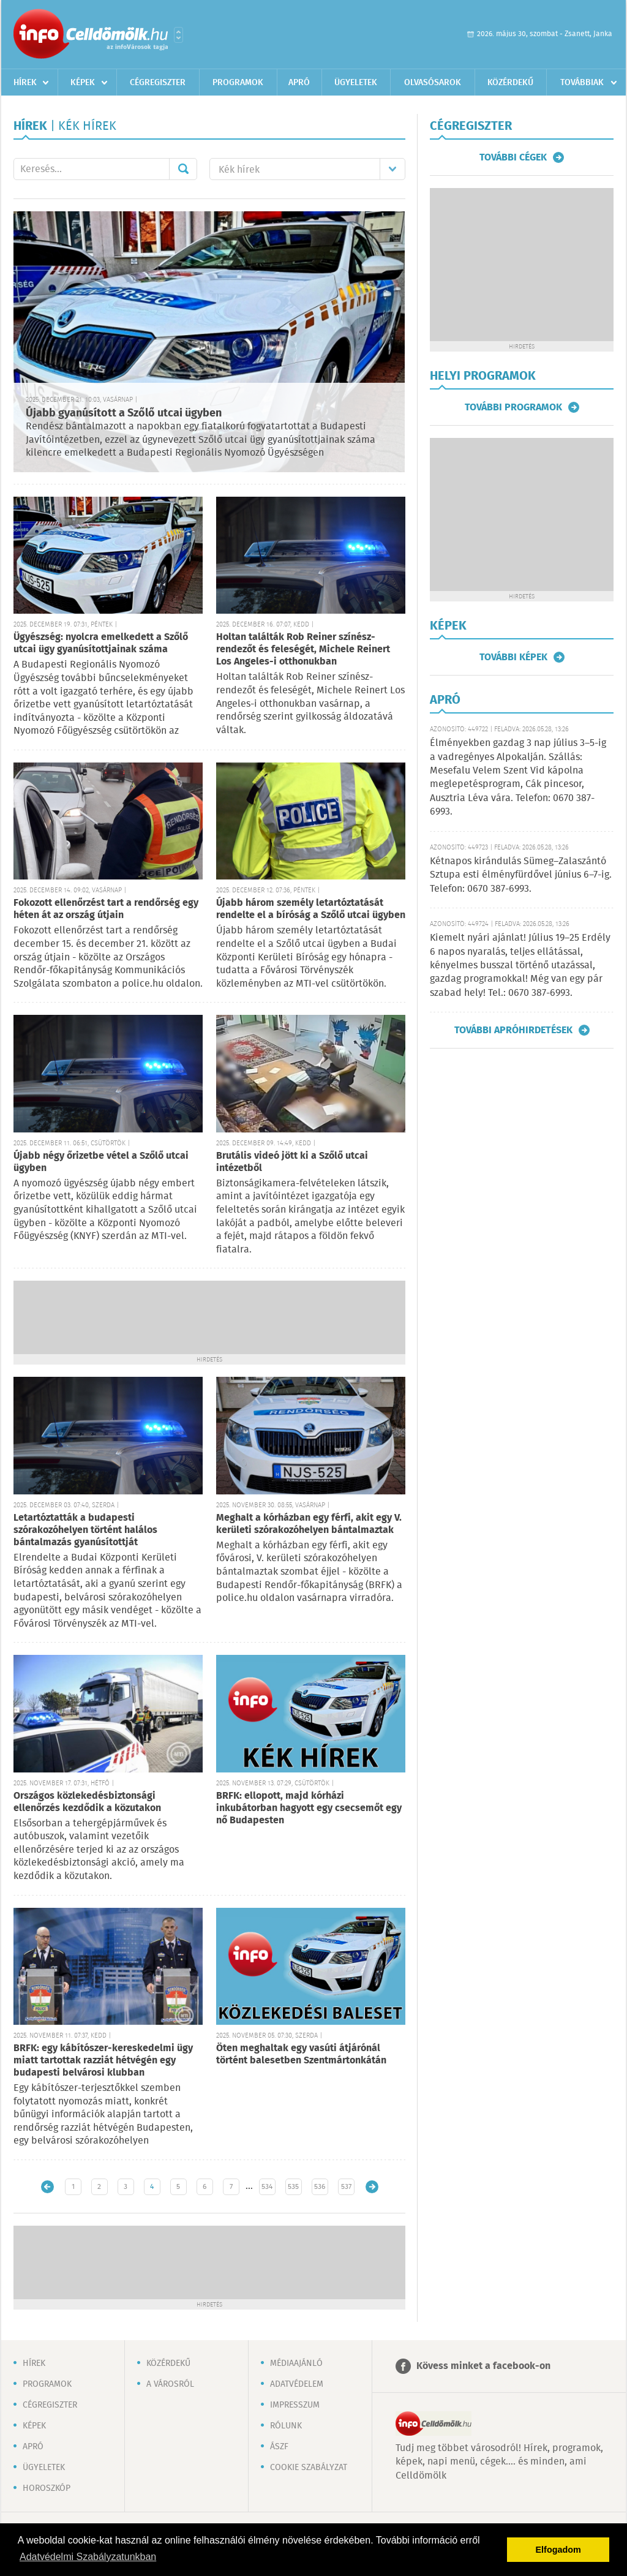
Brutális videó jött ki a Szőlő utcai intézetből (292, 1162)
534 (266, 2187)
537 (346, 2187)
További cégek (513, 157)
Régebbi (372, 2186)
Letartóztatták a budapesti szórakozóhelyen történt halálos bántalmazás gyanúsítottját (85, 1530)
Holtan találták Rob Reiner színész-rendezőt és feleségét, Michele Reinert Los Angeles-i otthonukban (303, 649)
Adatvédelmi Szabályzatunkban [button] (88, 2557)
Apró (299, 82)
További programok (513, 407)
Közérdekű (510, 82)
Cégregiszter (158, 82)
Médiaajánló (296, 2363)
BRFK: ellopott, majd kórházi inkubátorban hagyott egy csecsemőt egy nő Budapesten (309, 1808)
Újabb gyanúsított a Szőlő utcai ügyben (124, 413)
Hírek (25, 82)
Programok (237, 82)
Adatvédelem (296, 2384)
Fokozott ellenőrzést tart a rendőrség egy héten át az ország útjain (105, 909)
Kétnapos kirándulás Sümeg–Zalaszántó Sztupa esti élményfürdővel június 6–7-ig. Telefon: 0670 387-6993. (521, 875)
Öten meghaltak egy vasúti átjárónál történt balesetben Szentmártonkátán (301, 2054)
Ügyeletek (355, 82)
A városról (170, 2384)
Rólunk (286, 2426)
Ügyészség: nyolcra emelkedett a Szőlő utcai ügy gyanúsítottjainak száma (100, 643)
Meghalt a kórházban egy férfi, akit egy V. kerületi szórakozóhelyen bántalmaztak (309, 1524)
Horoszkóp (46, 2488)
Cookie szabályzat (308, 2467)
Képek (82, 82)
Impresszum (295, 2405)
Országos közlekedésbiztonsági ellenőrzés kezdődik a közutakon (87, 1802)
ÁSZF (279, 2447)
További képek (513, 657)
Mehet (183, 169)
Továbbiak (582, 82)
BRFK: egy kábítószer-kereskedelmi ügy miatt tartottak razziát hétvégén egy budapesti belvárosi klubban (103, 2061)
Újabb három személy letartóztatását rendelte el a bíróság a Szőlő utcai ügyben (310, 909)
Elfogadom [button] (558, 2550)
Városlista (178, 35)
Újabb (47, 2186)
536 (319, 2187)
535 (293, 2187)
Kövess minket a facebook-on (483, 2366)
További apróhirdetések (513, 1030)
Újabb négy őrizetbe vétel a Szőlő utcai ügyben (101, 1162)
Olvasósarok (432, 82)
